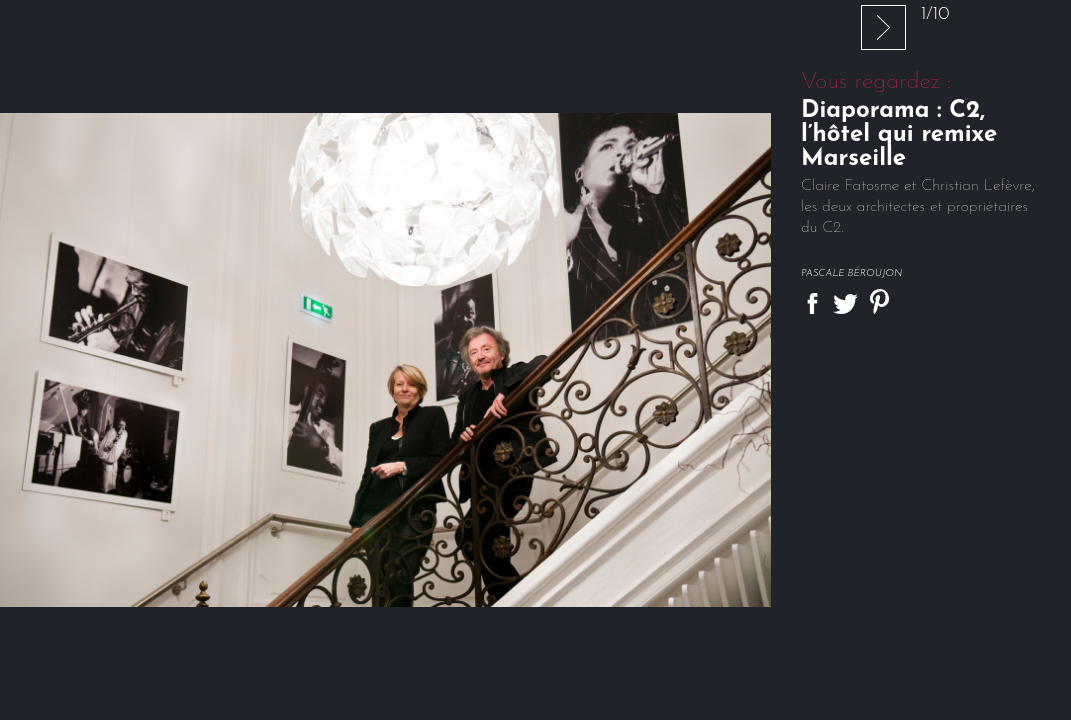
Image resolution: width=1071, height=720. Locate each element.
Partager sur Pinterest (879, 301)
